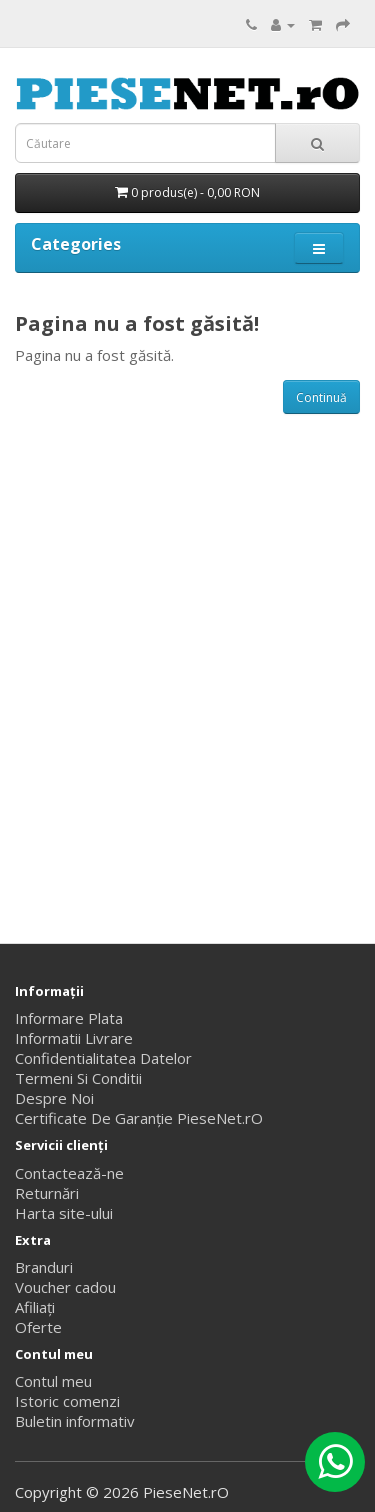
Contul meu (53, 1381)
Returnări (47, 1193)
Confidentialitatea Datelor (103, 1058)
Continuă (321, 397)
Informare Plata (69, 1018)
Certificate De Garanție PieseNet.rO (139, 1118)
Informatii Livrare (74, 1038)
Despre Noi (54, 1098)
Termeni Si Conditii (78, 1078)
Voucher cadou (65, 1287)
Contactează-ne (69, 1173)
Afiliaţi (35, 1307)
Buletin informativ (75, 1421)
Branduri (44, 1267)
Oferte (38, 1327)
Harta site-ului (64, 1213)
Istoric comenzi (67, 1401)
